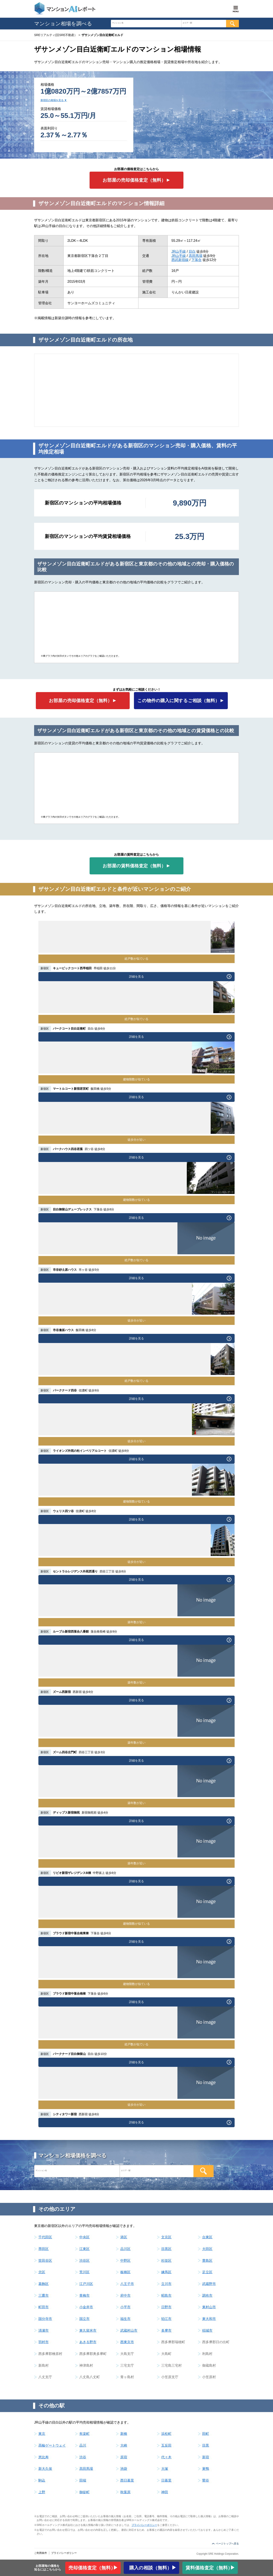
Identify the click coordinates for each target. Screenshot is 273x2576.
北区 (41, 2272)
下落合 (196, 260)
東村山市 (209, 2307)
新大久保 (45, 2468)
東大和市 (209, 2319)
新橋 (123, 2433)
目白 (192, 251)
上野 (41, 2492)
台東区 (207, 2237)
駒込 (41, 2480)
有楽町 (84, 2433)
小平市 (125, 2307)
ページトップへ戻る (227, 2543)
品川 (82, 2445)
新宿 (205, 2457)
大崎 (123, 2445)
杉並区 (166, 2260)
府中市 (125, 2295)
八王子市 (127, 2284)
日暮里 (166, 2480)
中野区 (125, 2260)
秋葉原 (125, 2492)
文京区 (166, 2237)
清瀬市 (43, 2330)
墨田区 (43, 2249)
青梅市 (84, 2295)
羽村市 (43, 2342)
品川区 (125, 2249)
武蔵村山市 (128, 2330)
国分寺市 (45, 2319)
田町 (205, 2433)
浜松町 (166, 2433)
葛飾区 (43, 2284)
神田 (164, 2492)
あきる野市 (87, 2342)
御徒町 (84, 2492)
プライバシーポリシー (144, 2525)
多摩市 (166, 2330)
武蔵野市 (209, 2284)
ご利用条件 (40, 2552)
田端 (82, 2480)
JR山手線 (178, 251)
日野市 (166, 2307)
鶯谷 (205, 2480)
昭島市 (166, 2295)
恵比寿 (43, 2457)
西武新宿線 (180, 260)
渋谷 (82, 2457)
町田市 (43, 2307)
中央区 (84, 2237)
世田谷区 (45, 2260)
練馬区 (166, 2272)
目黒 (205, 2445)
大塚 (164, 2468)
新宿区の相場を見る (52, 100)
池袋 (123, 2468)
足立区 (207, 2272)
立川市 (166, 2284)
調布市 (207, 2295)
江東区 (84, 2249)
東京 (41, 2433)
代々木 (166, 2457)
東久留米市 (87, 2330)
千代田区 (45, 2237)
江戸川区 (86, 2284)
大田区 (207, 2249)
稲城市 (207, 2330)
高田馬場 (195, 256)
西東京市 (127, 2342)
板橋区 (125, 2272)
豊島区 (207, 2260)
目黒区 (166, 2249)
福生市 (125, 2319)
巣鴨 (205, 2468)
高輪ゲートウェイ (52, 2445)
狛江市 (166, 2319)
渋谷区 (84, 2260)
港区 (123, 2237)
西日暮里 (127, 2480)
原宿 (123, 2457)
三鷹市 (43, 2295)
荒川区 (84, 2272)
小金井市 (86, 2307)
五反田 (166, 2445)
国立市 (84, 2319)
